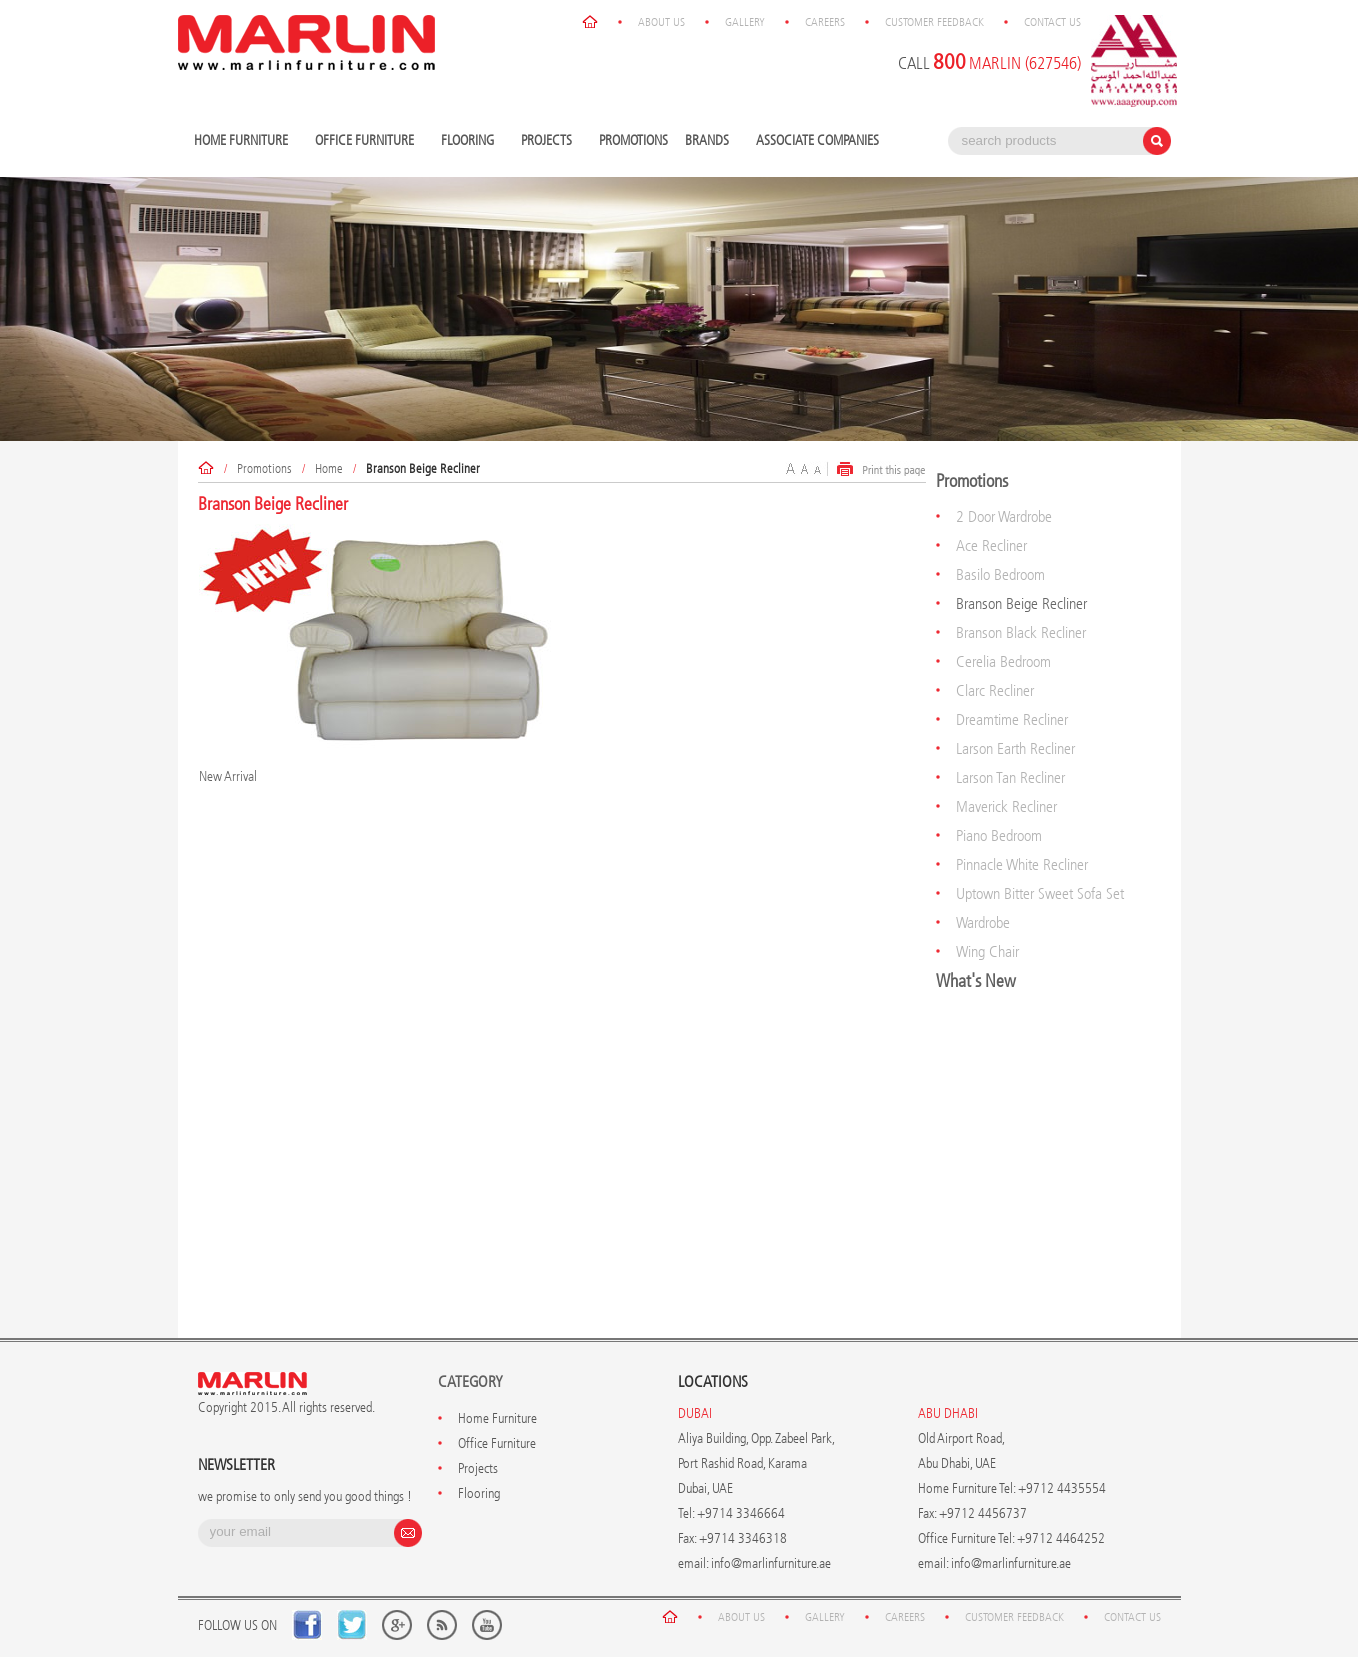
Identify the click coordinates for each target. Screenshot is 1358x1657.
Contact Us (1052, 22)
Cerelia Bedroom (1003, 661)
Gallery (745, 22)
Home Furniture (243, 141)
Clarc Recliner (995, 690)
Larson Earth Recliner (1015, 748)
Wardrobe (983, 922)
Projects (549, 141)
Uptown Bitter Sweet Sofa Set (1040, 893)
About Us (661, 22)
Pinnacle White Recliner (1022, 864)
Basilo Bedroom (1000, 574)
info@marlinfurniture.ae (771, 1563)
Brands (709, 141)
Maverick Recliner (1006, 806)
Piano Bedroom (999, 835)
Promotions (633, 140)
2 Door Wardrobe (1004, 516)
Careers (825, 22)
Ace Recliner (991, 545)
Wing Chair (987, 951)
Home (329, 468)
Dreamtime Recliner (1012, 719)
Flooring (470, 141)
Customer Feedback (934, 22)
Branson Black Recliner (1021, 632)
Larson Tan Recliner (1010, 777)
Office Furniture (367, 141)
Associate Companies (817, 140)
